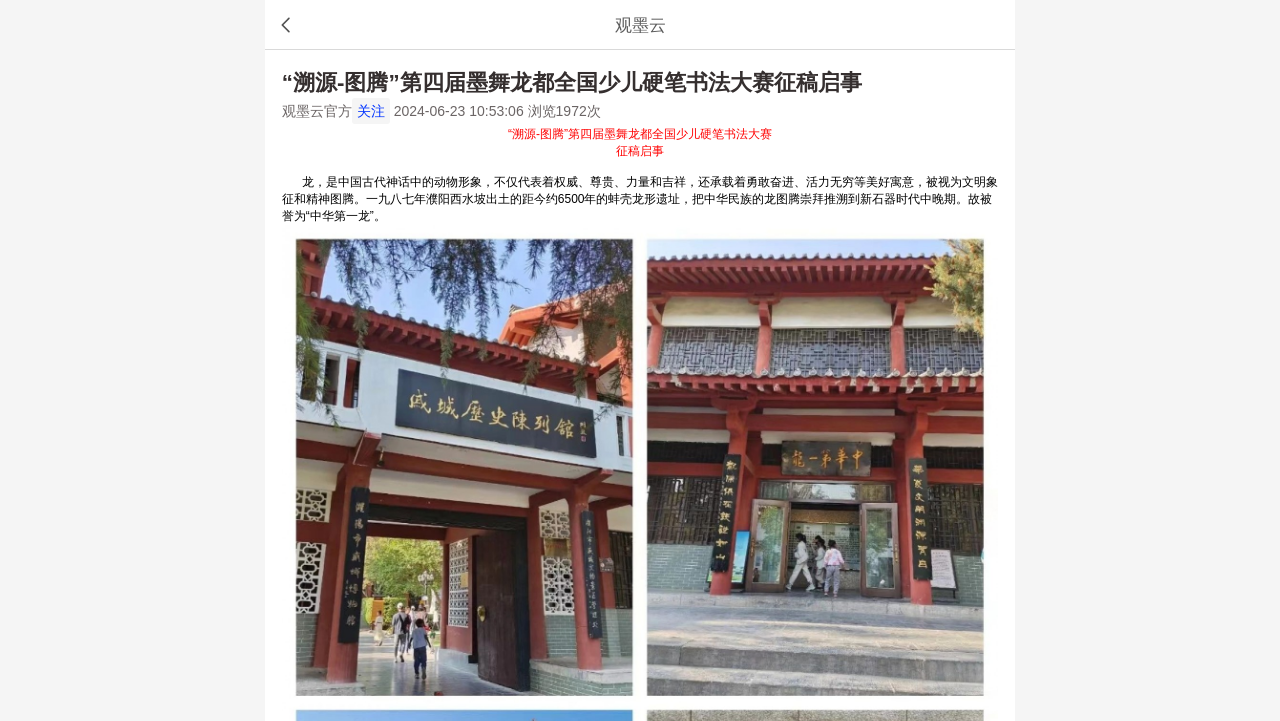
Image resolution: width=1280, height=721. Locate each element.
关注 (371, 111)
